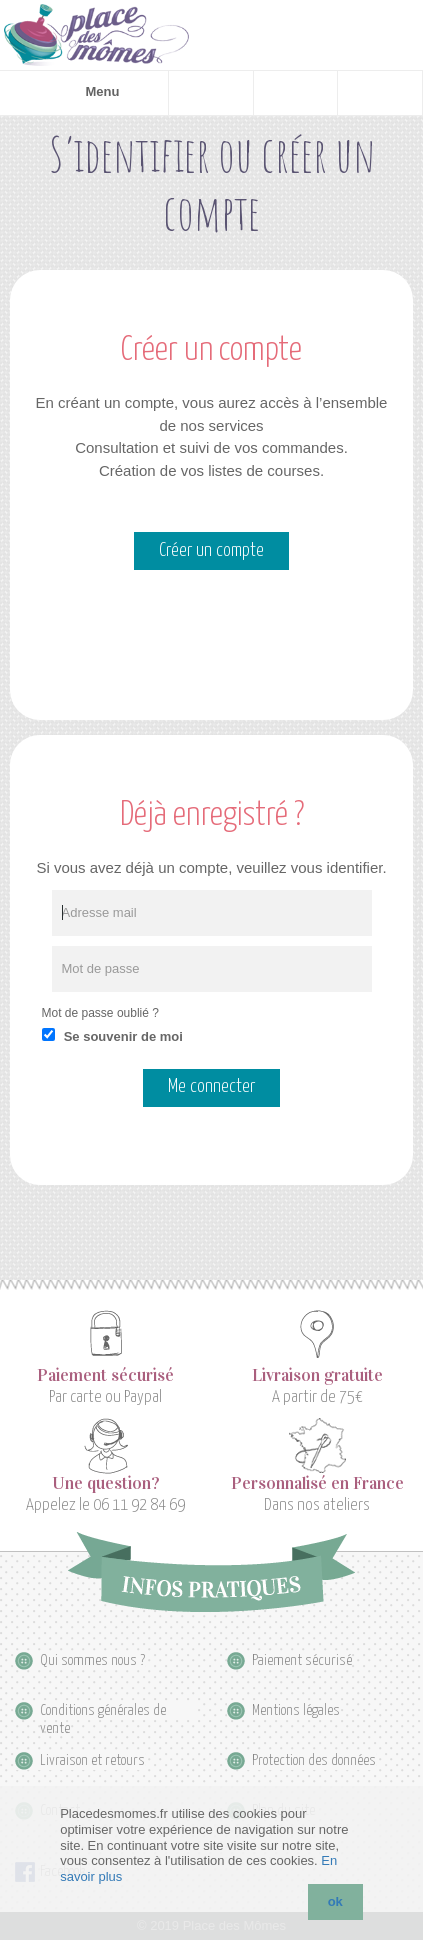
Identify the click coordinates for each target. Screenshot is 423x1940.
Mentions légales (296, 1710)
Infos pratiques (211, 1572)
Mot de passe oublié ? (100, 1013)
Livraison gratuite (317, 1376)
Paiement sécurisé (105, 1376)
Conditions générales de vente (103, 1711)
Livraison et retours (92, 1760)
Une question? (106, 1484)
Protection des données (314, 1760)
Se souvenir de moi (123, 1036)
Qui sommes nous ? (92, 1660)
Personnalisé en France (317, 1484)
